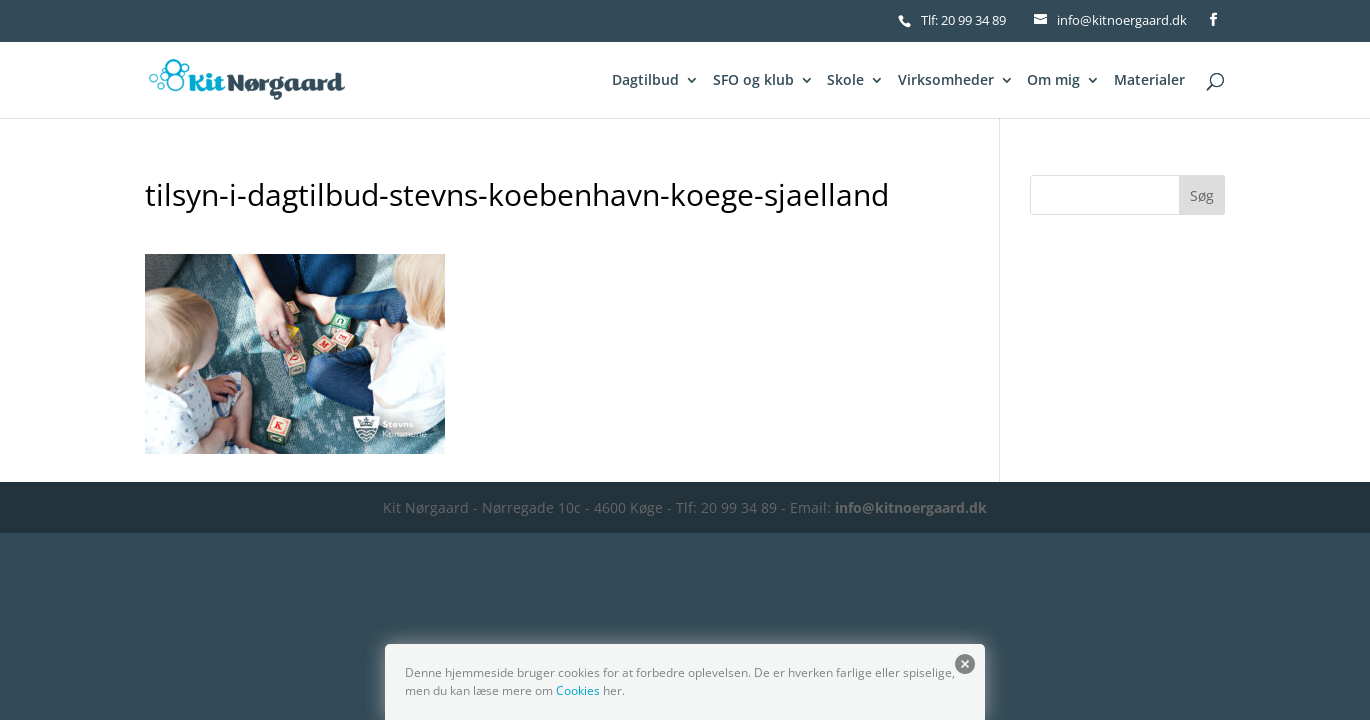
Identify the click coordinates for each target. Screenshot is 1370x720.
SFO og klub (753, 81)
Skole (845, 81)
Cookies (578, 690)
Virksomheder (946, 81)
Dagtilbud (645, 81)
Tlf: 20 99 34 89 (963, 20)
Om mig (1053, 81)
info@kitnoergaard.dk (911, 507)
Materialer (1149, 81)
